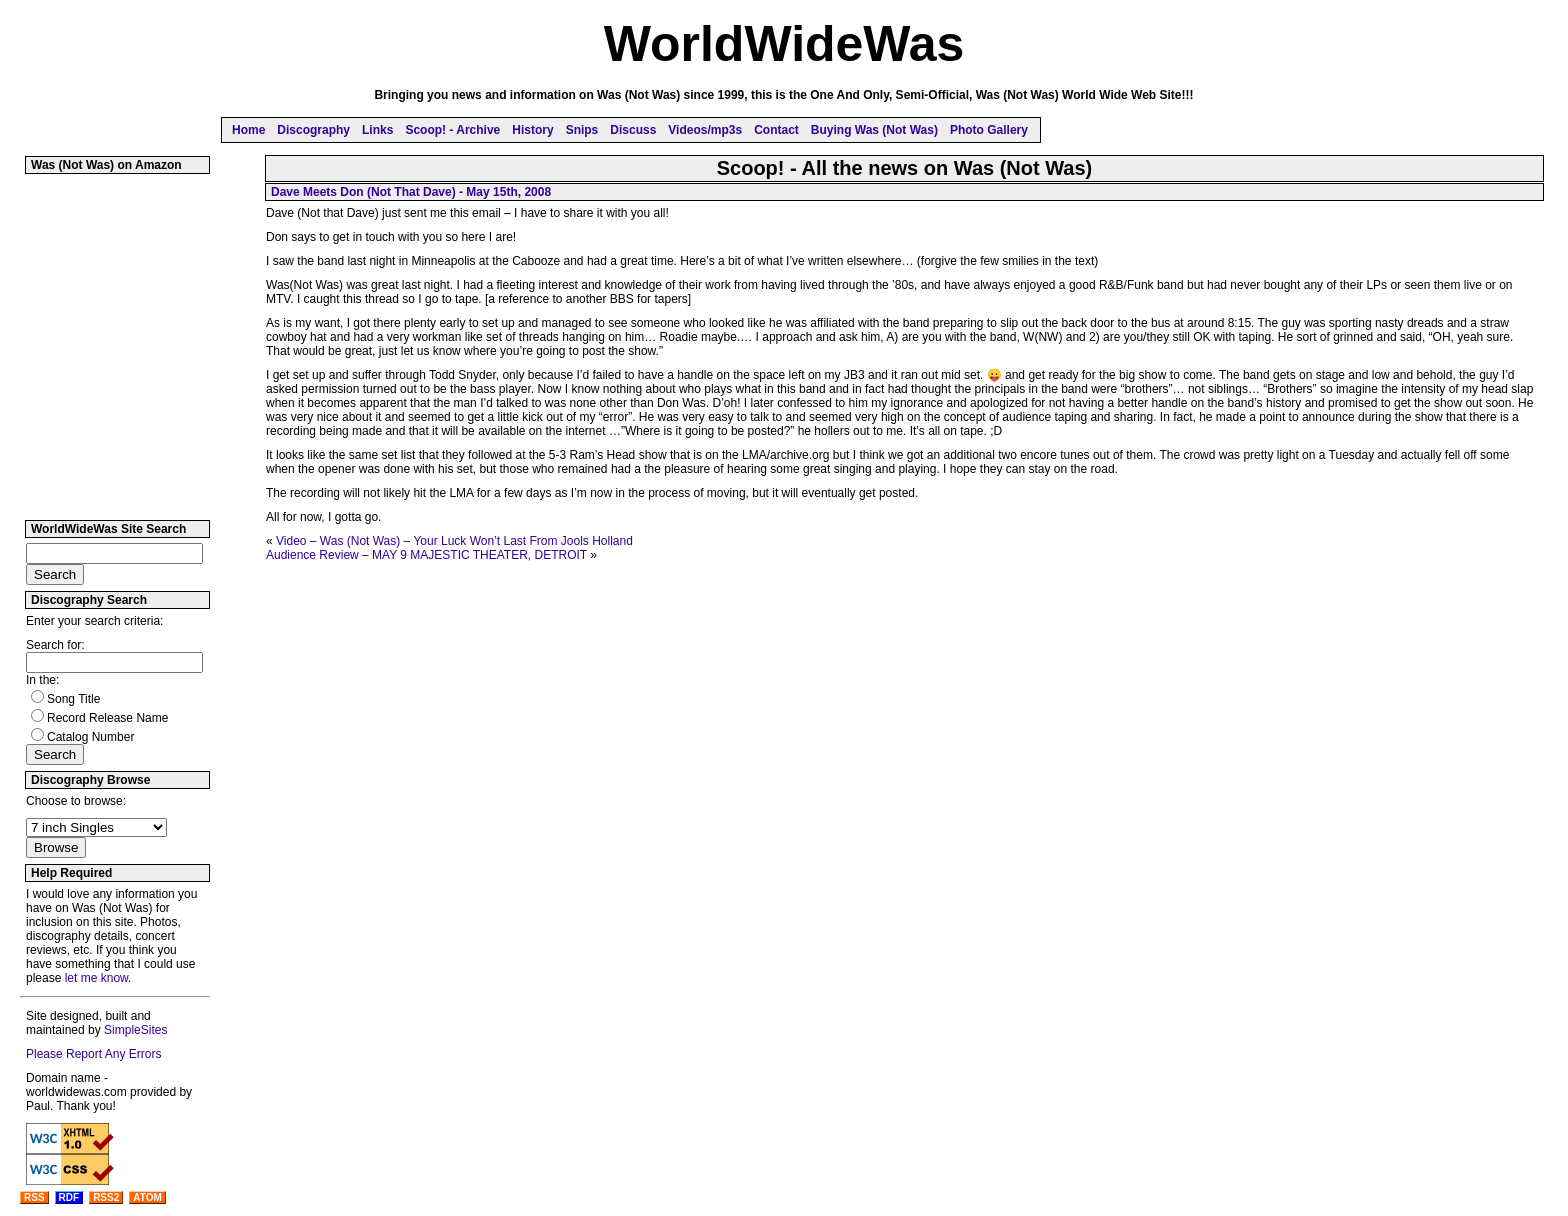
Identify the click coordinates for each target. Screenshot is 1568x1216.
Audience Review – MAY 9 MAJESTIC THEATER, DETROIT (426, 555)
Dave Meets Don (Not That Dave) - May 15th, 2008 (411, 192)
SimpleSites (135, 1030)
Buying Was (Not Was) (874, 130)
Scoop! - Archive (452, 130)
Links (377, 130)
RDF (69, 1197)
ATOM (147, 1197)
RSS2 (106, 1197)
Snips (582, 130)
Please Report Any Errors (93, 1054)
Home (248, 130)
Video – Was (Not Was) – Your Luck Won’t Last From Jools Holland (454, 541)
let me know (96, 978)
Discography (313, 130)
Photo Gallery (989, 130)
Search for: (55, 645)
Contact (776, 130)
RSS (34, 1197)
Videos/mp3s (705, 130)
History (532, 130)
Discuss (633, 130)
